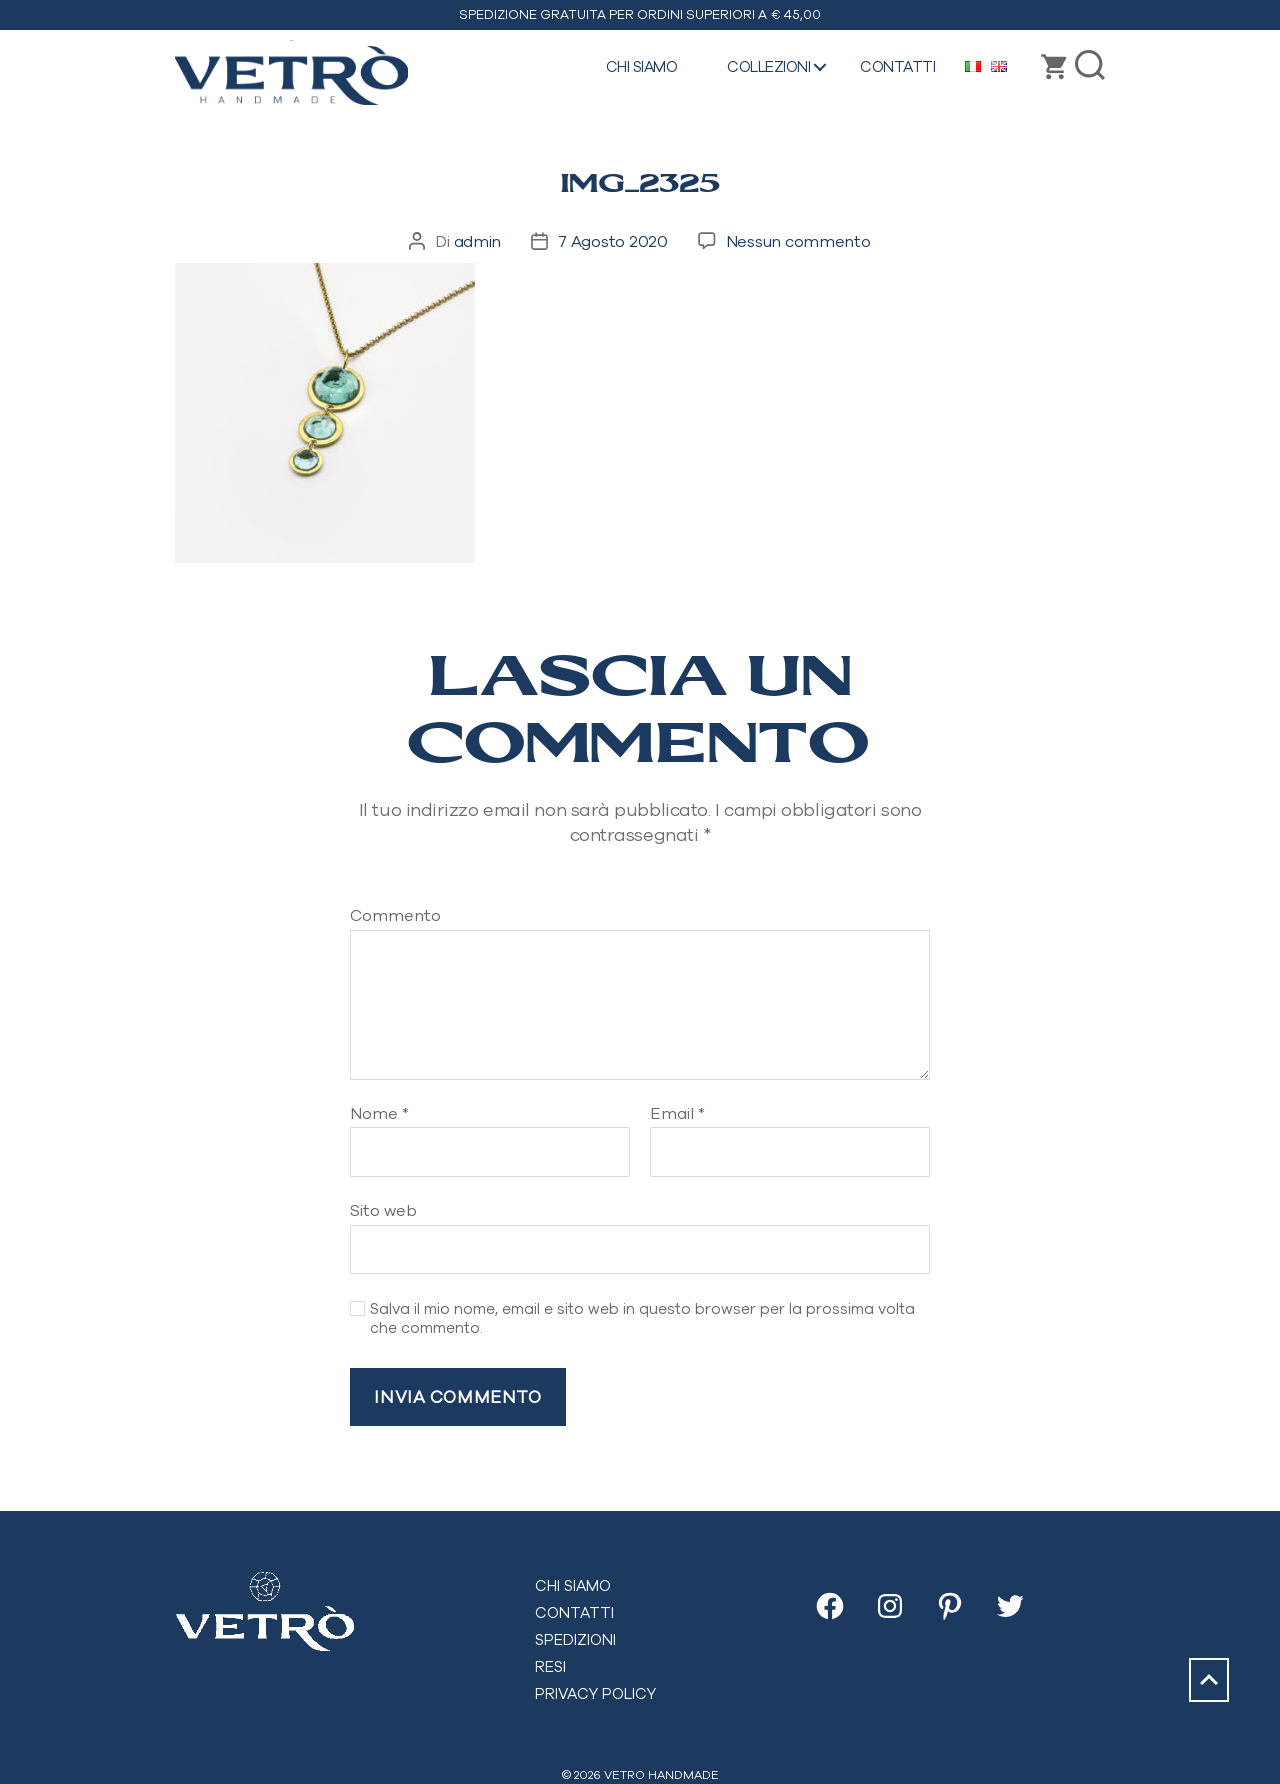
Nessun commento (798, 241)
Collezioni (768, 66)
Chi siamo (642, 66)
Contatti (897, 66)
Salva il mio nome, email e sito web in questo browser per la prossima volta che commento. (642, 1318)
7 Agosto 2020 (613, 241)
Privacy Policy (595, 1693)
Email (677, 1113)
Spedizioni (575, 1639)
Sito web (383, 1210)
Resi (550, 1666)
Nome (379, 1113)
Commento (395, 915)
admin (478, 241)
